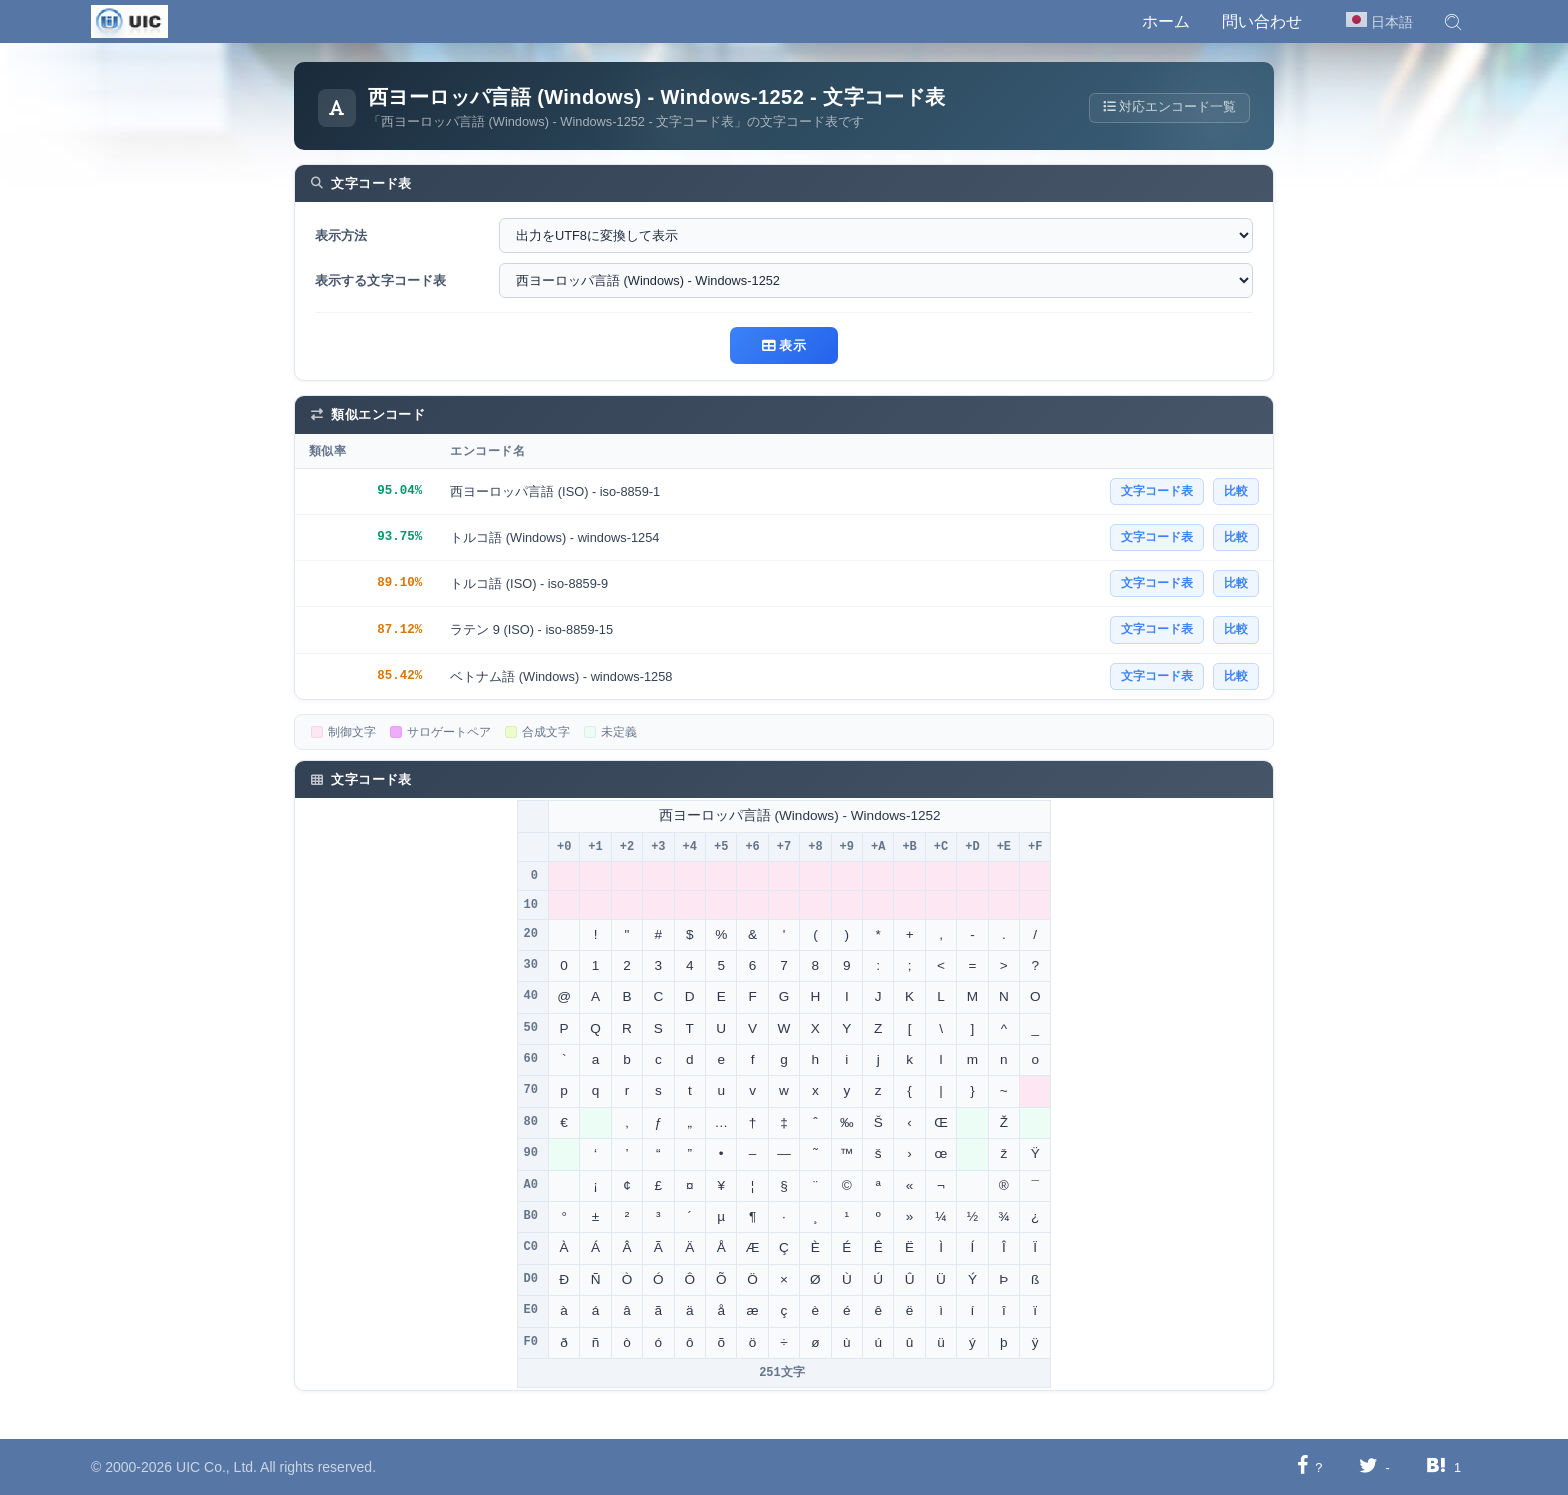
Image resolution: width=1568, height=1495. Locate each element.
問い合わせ (1262, 21)
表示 (784, 345)
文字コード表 (1157, 491)
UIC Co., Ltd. (216, 1467)
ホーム (1166, 21)
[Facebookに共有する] (1302, 1466)
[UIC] (129, 20)
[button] (1453, 22)
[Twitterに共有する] (1368, 1466)
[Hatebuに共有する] (1436, 1466)
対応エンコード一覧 (1168, 107)
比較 (1236, 491)
